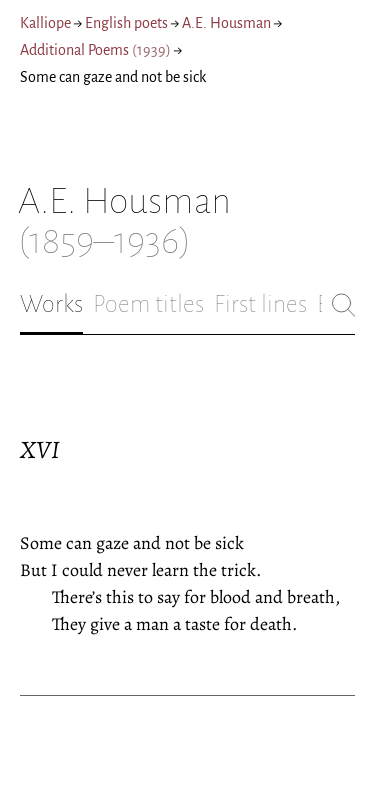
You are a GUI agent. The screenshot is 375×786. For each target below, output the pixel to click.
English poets (126, 23)
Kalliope (45, 23)
